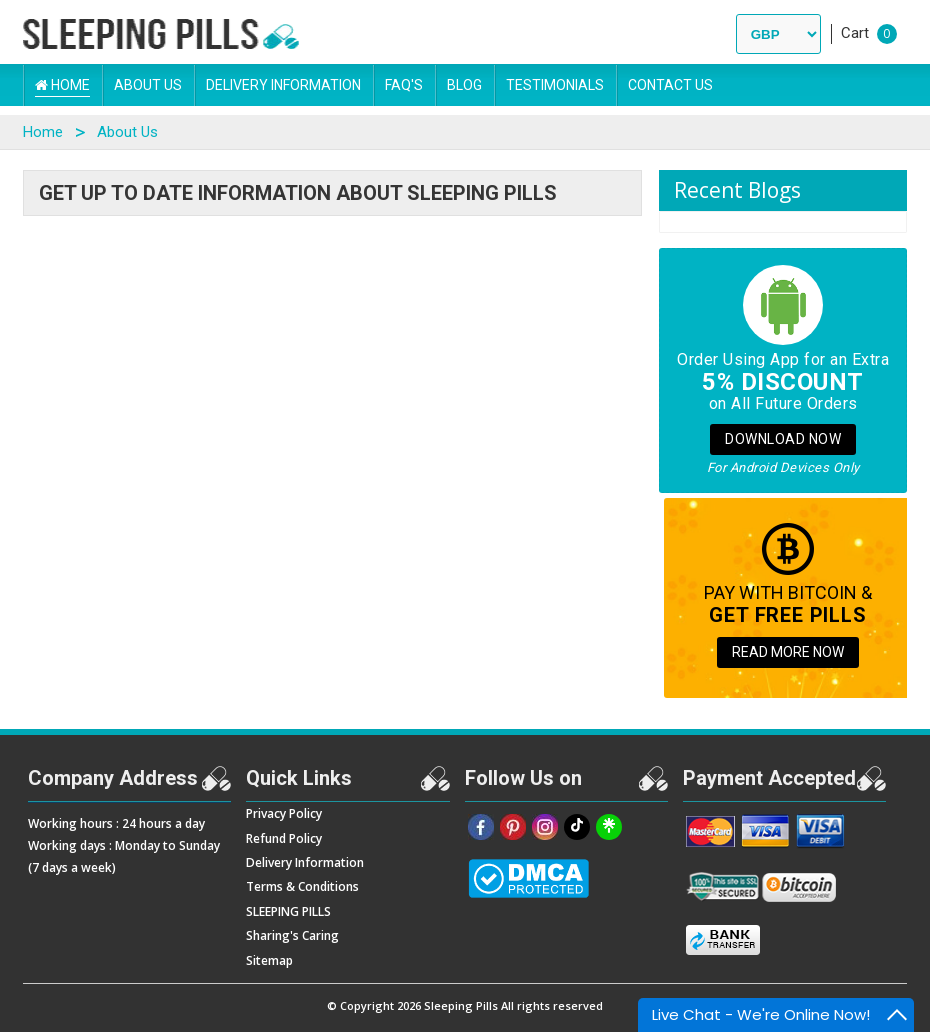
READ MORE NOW (788, 652)
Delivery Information (283, 85)
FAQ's (404, 85)
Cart (855, 33)
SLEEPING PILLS (288, 911)
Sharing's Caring (292, 935)
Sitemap (269, 960)
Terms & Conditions (302, 886)
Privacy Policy (284, 813)
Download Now (783, 439)
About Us (148, 85)
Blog (464, 85)
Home (62, 85)
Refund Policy (284, 838)
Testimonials (555, 85)
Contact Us (670, 85)
